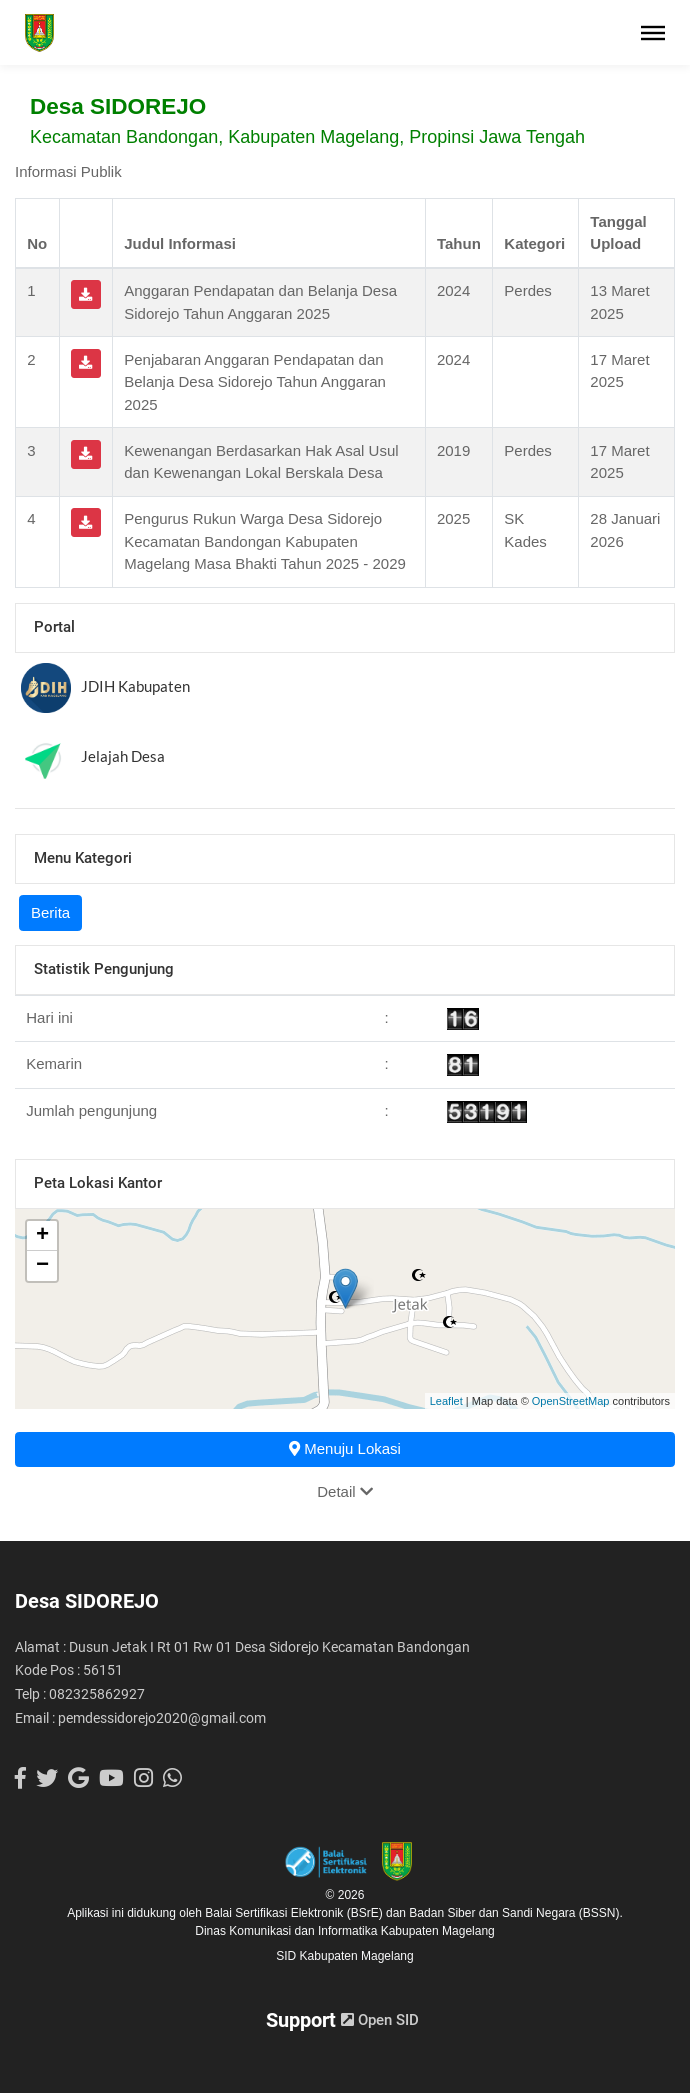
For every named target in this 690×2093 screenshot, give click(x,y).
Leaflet (446, 1401)
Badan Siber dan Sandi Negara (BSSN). (515, 1913)
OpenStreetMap (571, 1401)
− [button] (42, 1266)
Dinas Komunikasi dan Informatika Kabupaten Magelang (345, 1931)
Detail (345, 1491)
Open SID (380, 2020)
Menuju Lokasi (345, 1448)
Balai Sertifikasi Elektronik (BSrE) (295, 1913)
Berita (50, 912)
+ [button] (42, 1236)
